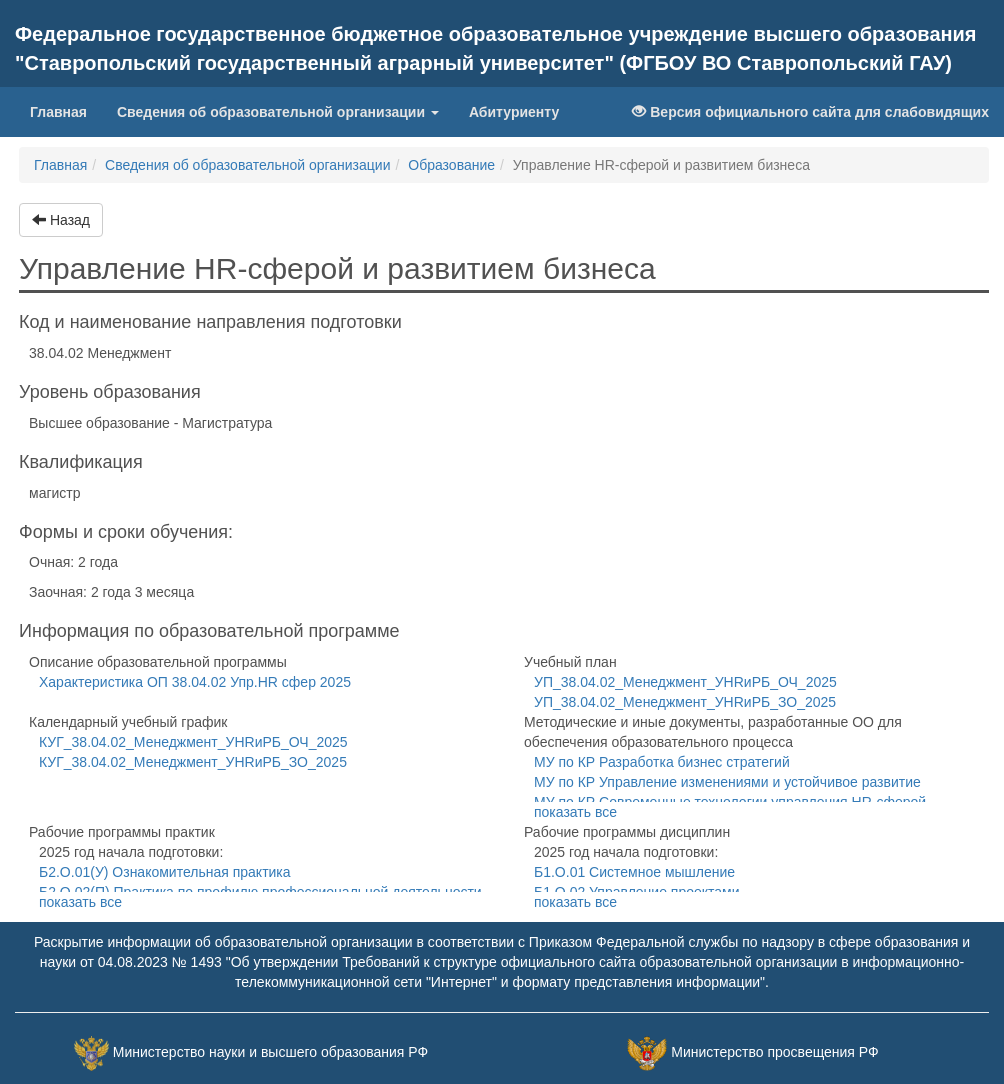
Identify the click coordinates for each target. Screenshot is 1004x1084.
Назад (61, 220)
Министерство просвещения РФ (774, 1052)
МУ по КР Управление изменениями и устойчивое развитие (727, 782)
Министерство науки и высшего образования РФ (270, 1052)
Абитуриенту (514, 112)
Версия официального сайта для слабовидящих (810, 112)
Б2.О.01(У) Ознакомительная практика (165, 872)
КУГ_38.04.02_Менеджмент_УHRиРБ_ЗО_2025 (193, 762)
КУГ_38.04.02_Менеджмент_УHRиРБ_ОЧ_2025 (193, 742)
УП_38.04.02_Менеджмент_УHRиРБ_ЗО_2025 (685, 702)
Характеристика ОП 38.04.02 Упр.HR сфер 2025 (195, 682)
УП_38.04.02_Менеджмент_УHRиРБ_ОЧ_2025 (685, 682)
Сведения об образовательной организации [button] (278, 112)
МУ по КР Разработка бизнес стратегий (662, 762)
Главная (66, 110)
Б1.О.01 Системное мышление (634, 872)
